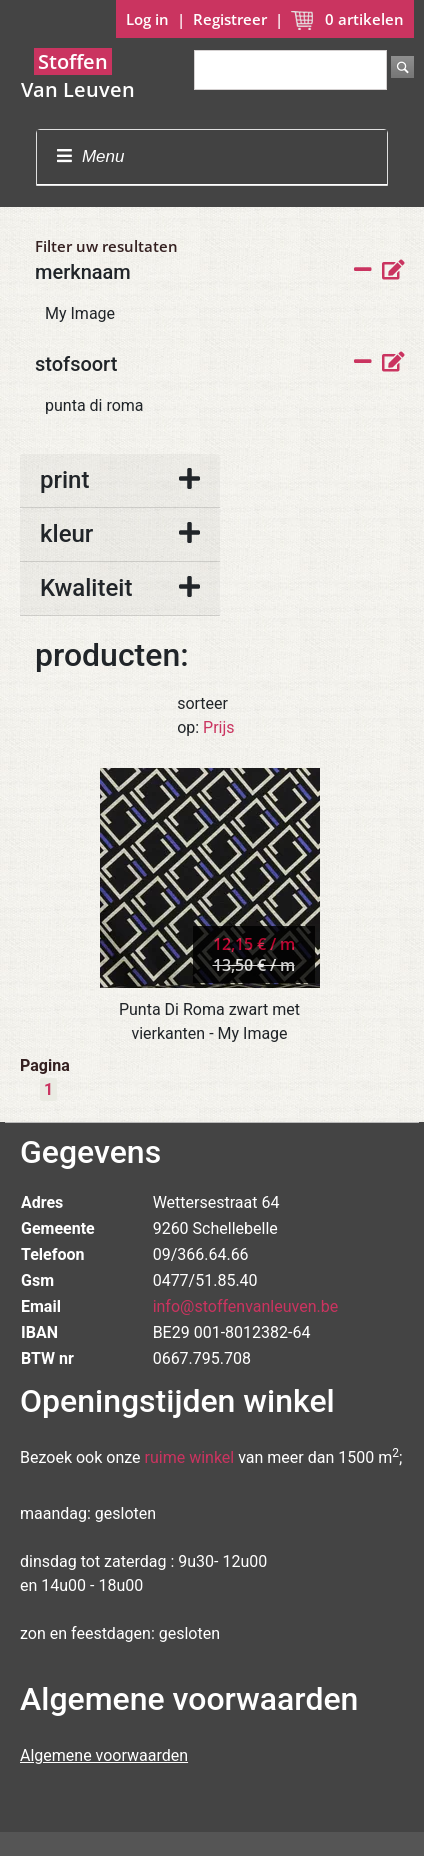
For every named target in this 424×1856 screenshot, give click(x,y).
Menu (90, 156)
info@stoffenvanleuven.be (246, 1306)
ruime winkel (190, 1457)
